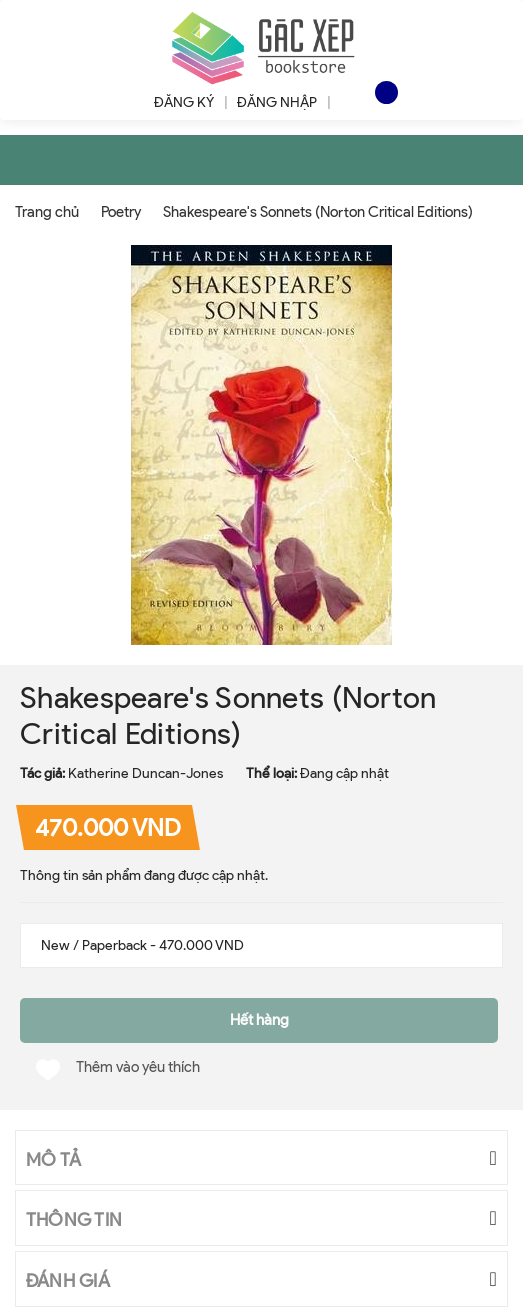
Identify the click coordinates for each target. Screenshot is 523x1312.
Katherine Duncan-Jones (145, 773)
